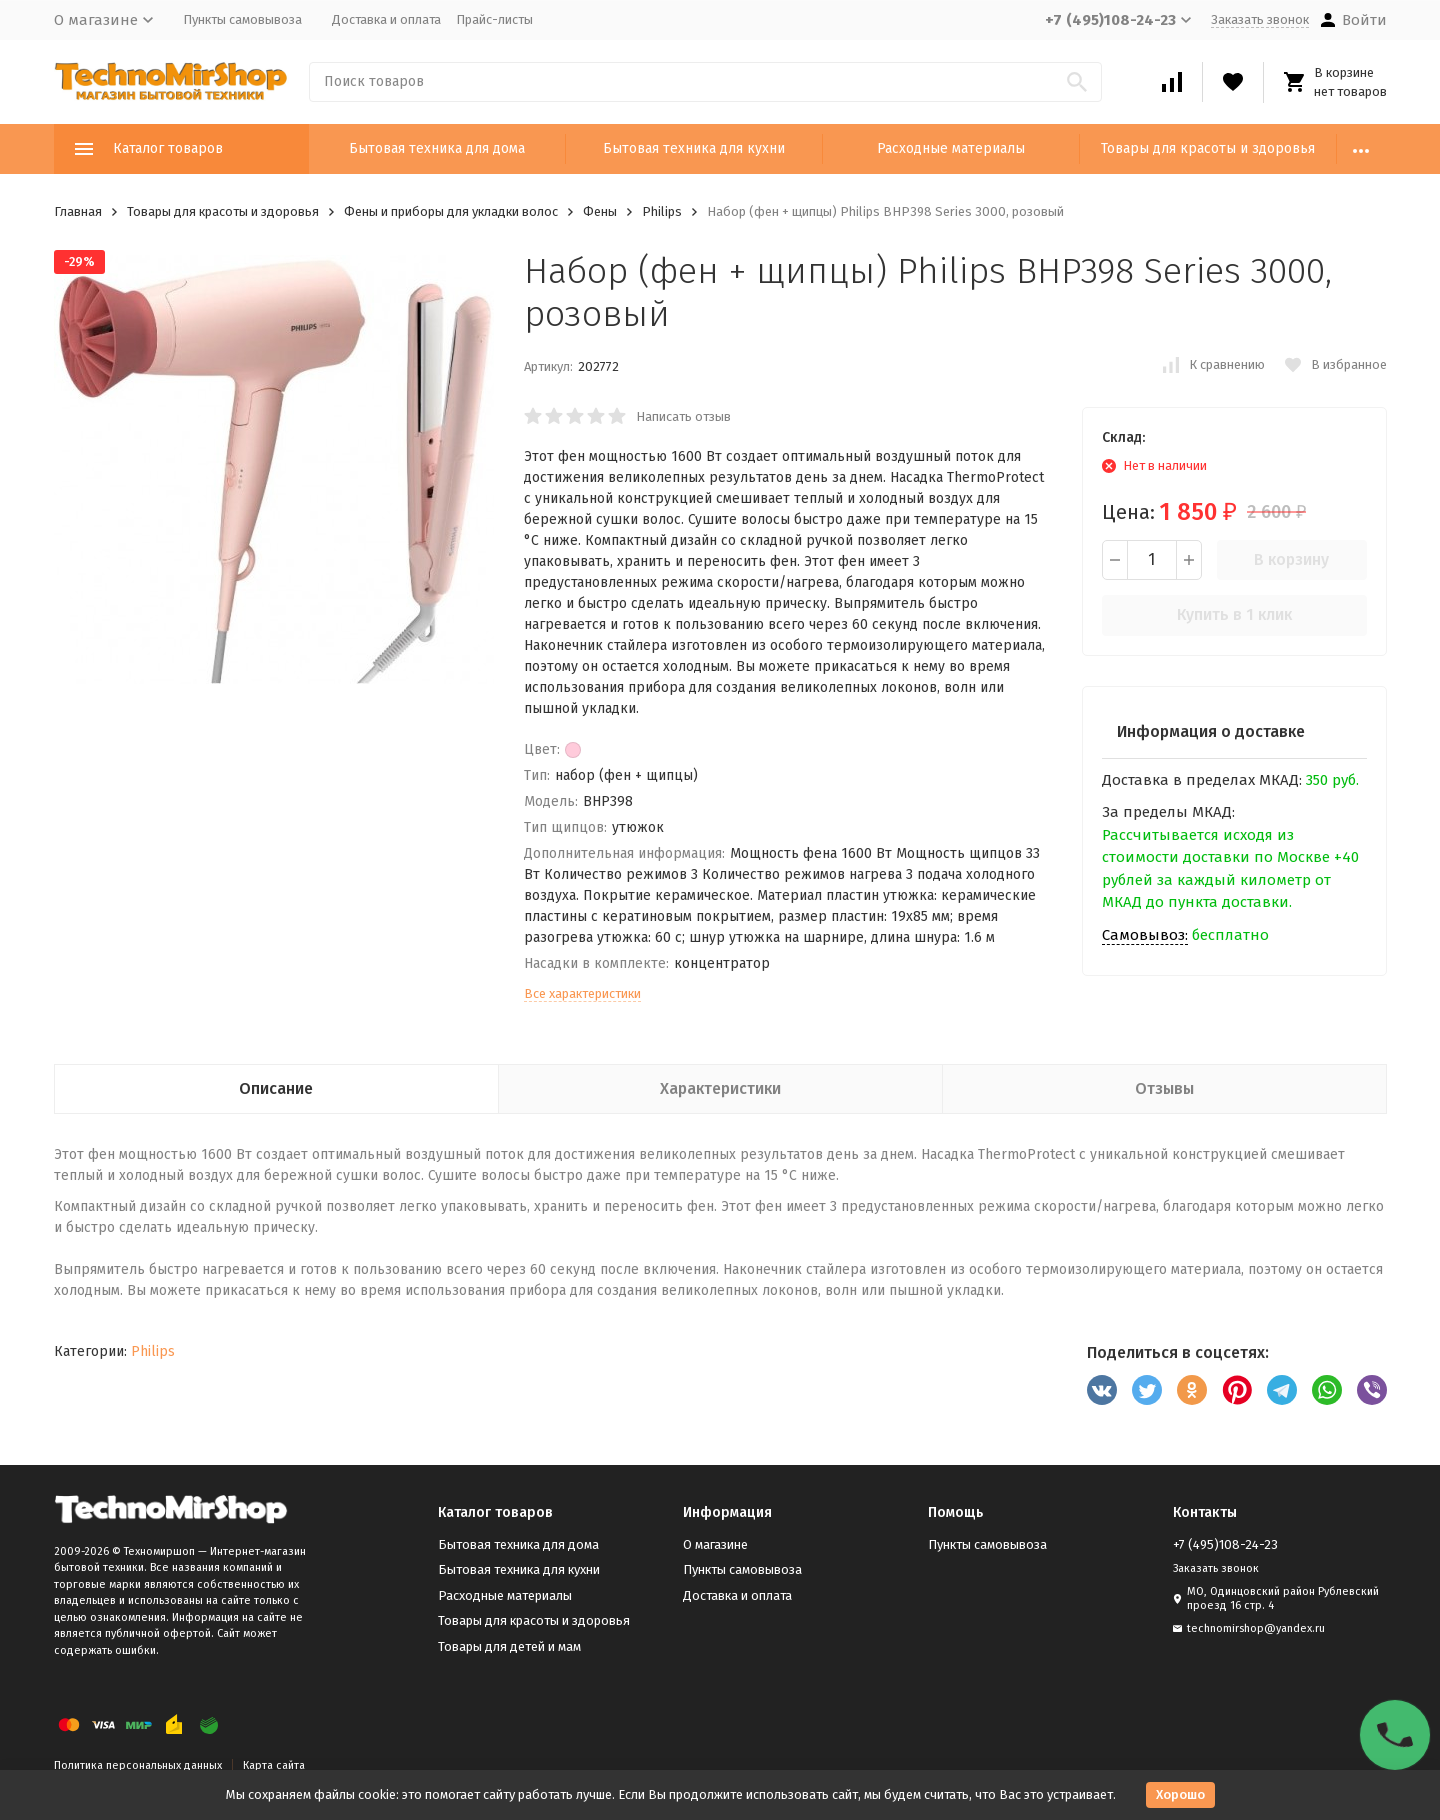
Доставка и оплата (386, 19)
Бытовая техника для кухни (694, 148)
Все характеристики (582, 993)
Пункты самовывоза (242, 19)
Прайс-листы (494, 19)
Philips (662, 211)
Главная (78, 211)
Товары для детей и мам (509, 1646)
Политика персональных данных (138, 1765)
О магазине (715, 1544)
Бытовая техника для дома (437, 148)
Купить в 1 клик (1234, 614)
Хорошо (1180, 1794)
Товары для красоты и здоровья (1208, 148)
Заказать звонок (1260, 19)
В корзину (1291, 559)
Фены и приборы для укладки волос (451, 211)
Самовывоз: (1145, 935)
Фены (600, 211)
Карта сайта (274, 1765)
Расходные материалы (951, 148)
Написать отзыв (683, 416)
